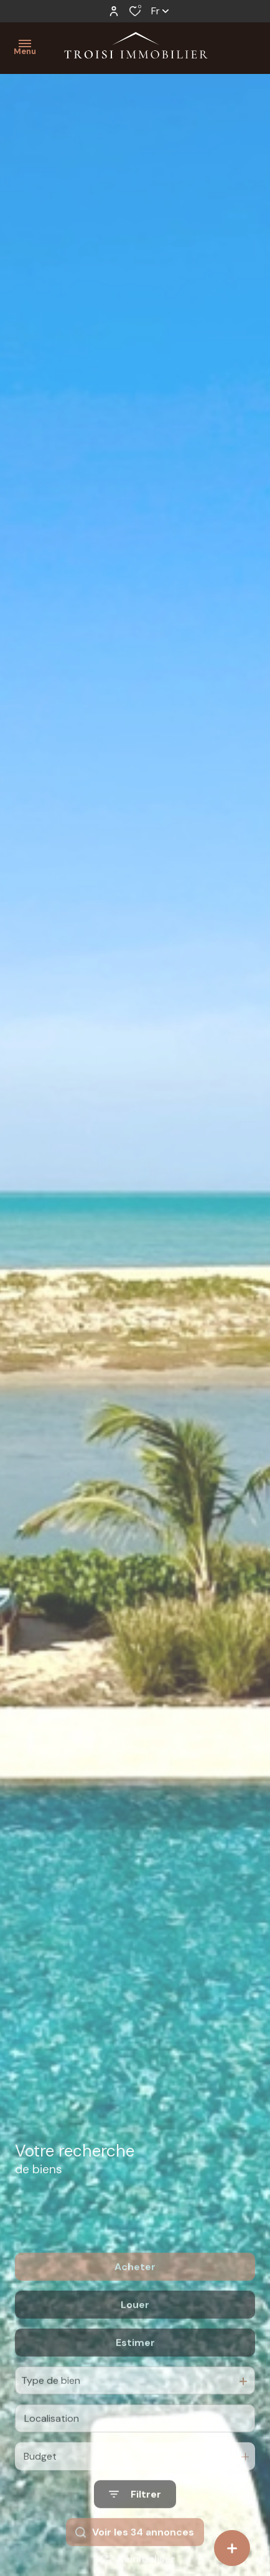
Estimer (135, 2390)
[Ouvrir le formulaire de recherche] (135, 2542)
